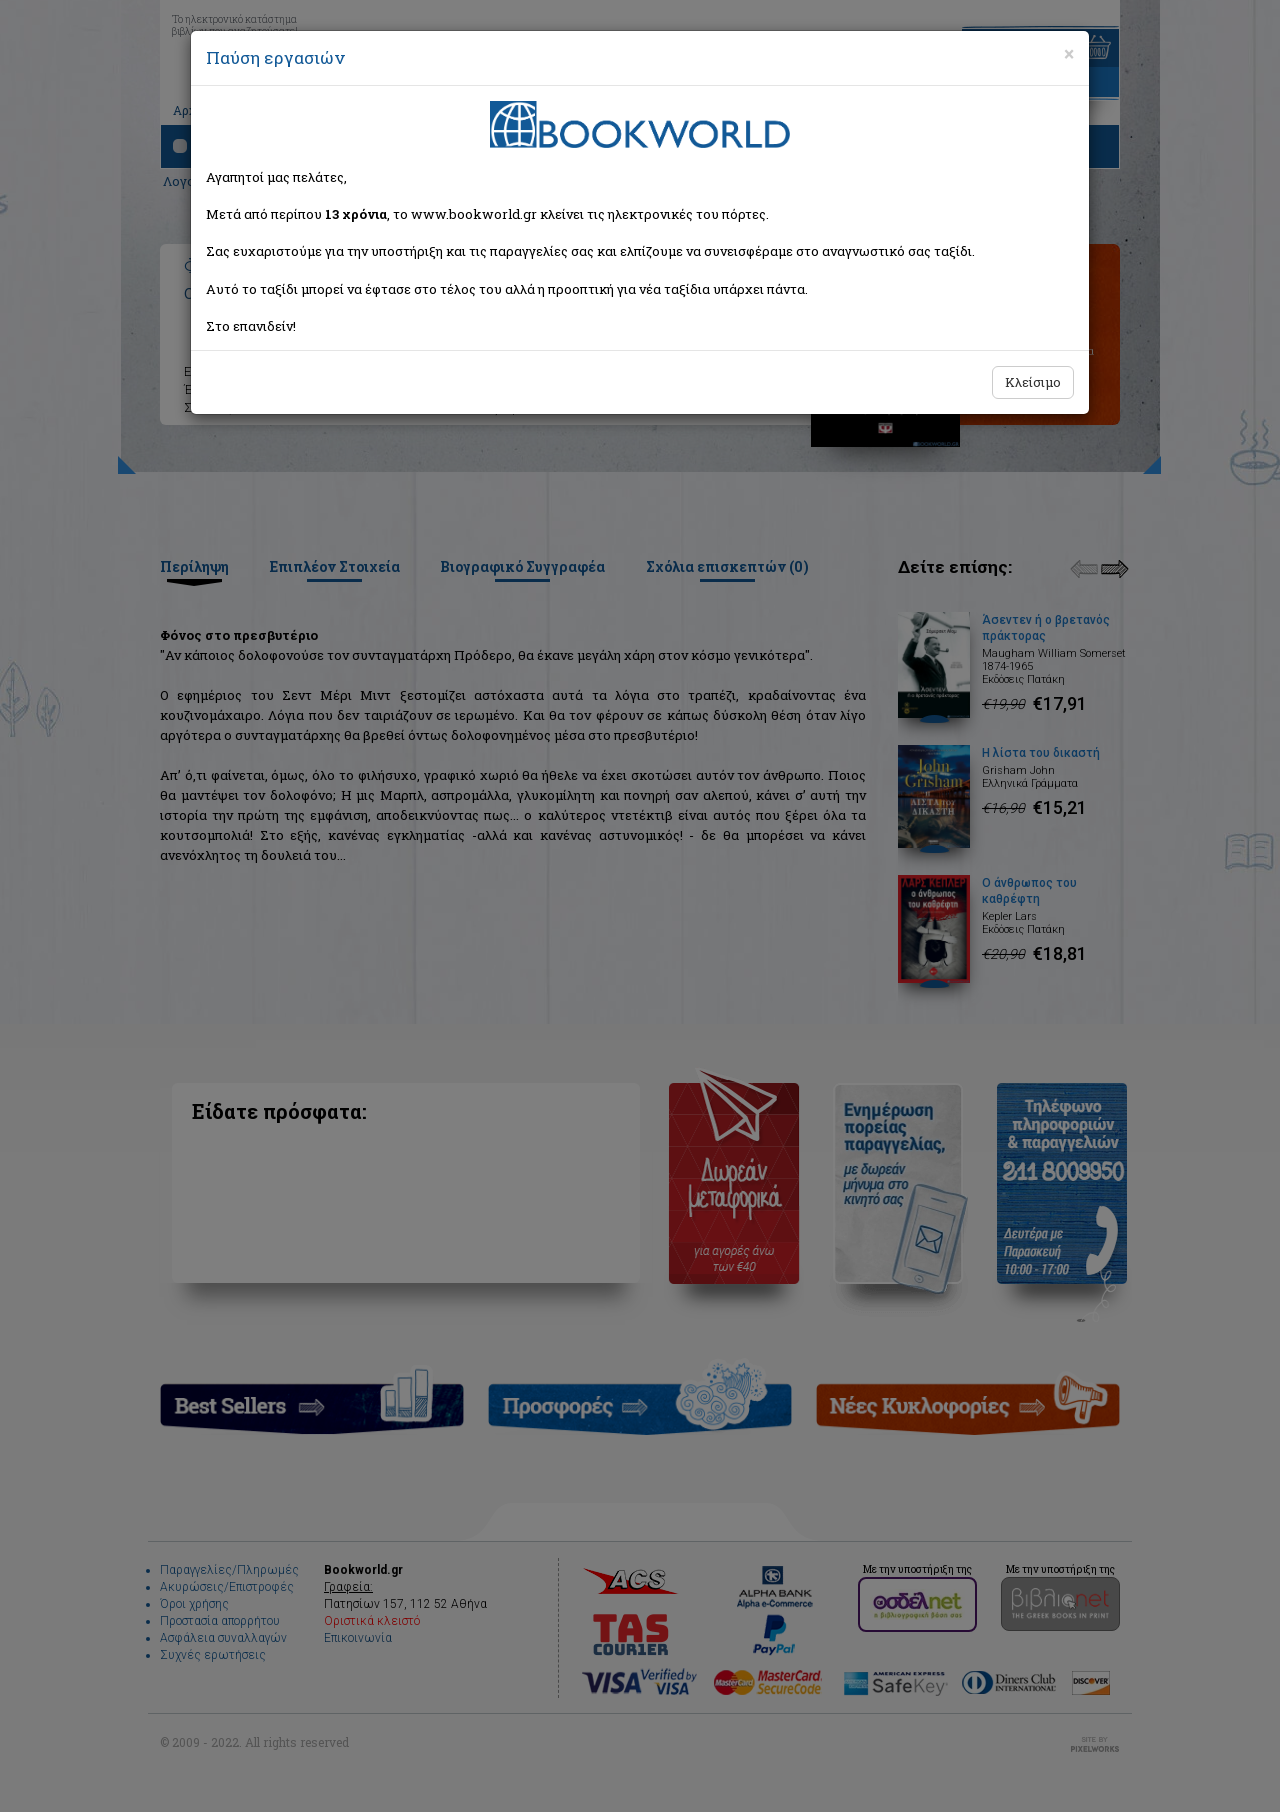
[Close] (1069, 54)
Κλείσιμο (1033, 382)
